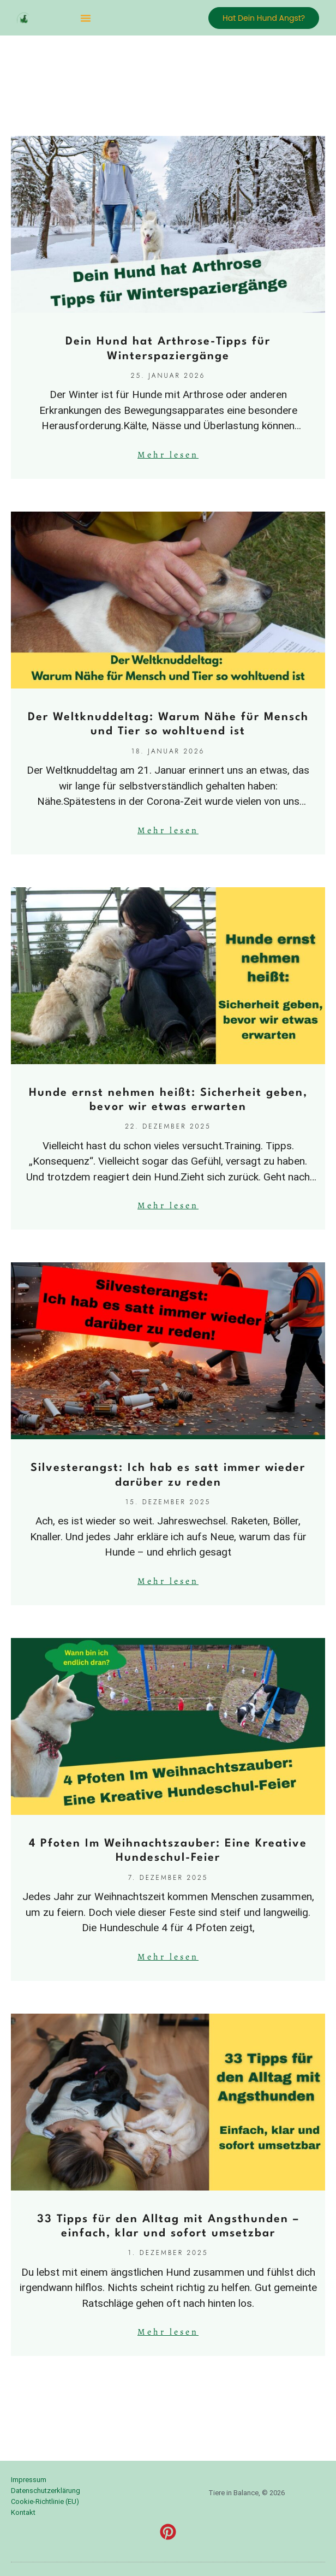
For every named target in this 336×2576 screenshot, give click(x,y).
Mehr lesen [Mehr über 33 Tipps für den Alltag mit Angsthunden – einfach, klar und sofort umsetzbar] (168, 2332)
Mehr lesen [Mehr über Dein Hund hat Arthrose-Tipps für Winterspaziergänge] (168, 455)
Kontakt (23, 2512)
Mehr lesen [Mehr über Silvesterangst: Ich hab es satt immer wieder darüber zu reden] (168, 1581)
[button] (85, 18)
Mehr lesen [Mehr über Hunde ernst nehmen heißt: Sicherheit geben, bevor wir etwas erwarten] (168, 1206)
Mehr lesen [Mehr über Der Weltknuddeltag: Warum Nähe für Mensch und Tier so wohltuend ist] (168, 830)
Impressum (28, 2480)
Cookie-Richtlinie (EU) (45, 2501)
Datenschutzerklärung (45, 2490)
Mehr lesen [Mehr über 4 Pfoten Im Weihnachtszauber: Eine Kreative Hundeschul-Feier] (168, 1957)
